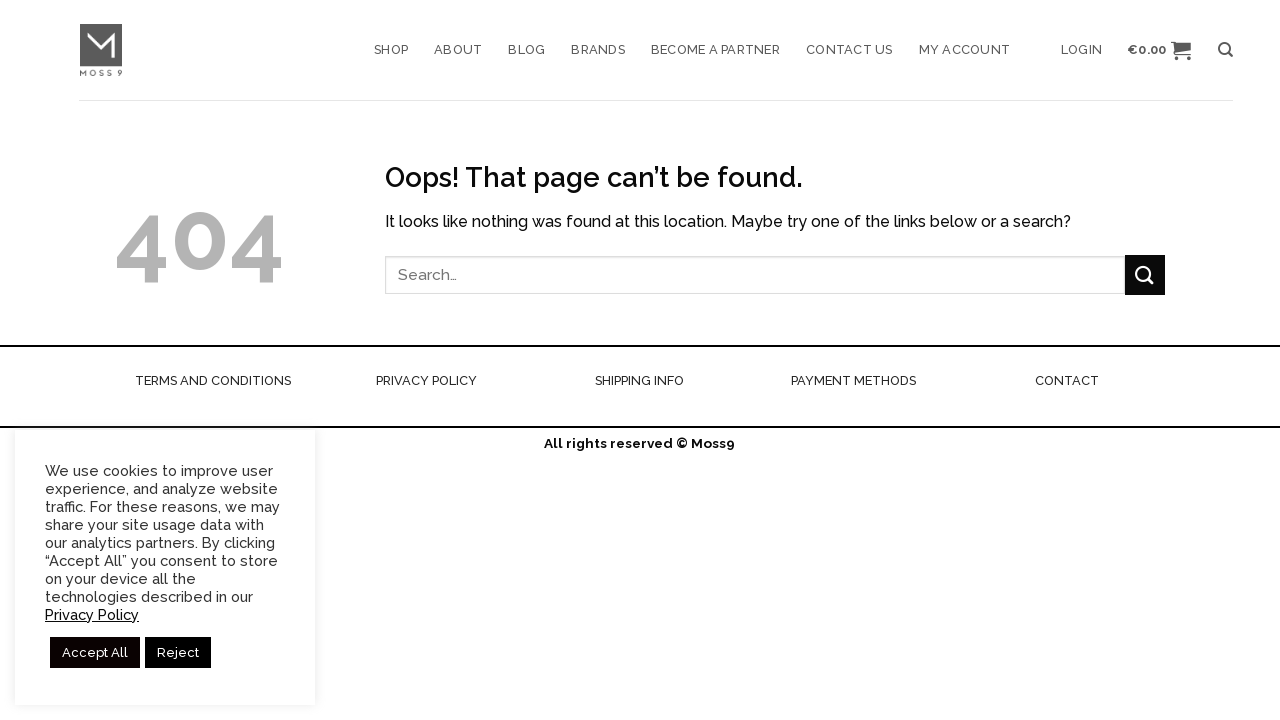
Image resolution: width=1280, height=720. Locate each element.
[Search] (1225, 50)
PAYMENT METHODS (853, 380)
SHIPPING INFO (639, 380)
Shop (391, 49)
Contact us (849, 49)
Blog (526, 49)
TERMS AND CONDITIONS (213, 380)
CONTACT (1067, 380)
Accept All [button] (95, 652)
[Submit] (1145, 274)
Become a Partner (715, 49)
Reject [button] (178, 652)
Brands (598, 49)
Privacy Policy (92, 614)
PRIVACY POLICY (426, 380)
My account (965, 49)
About (458, 49)
